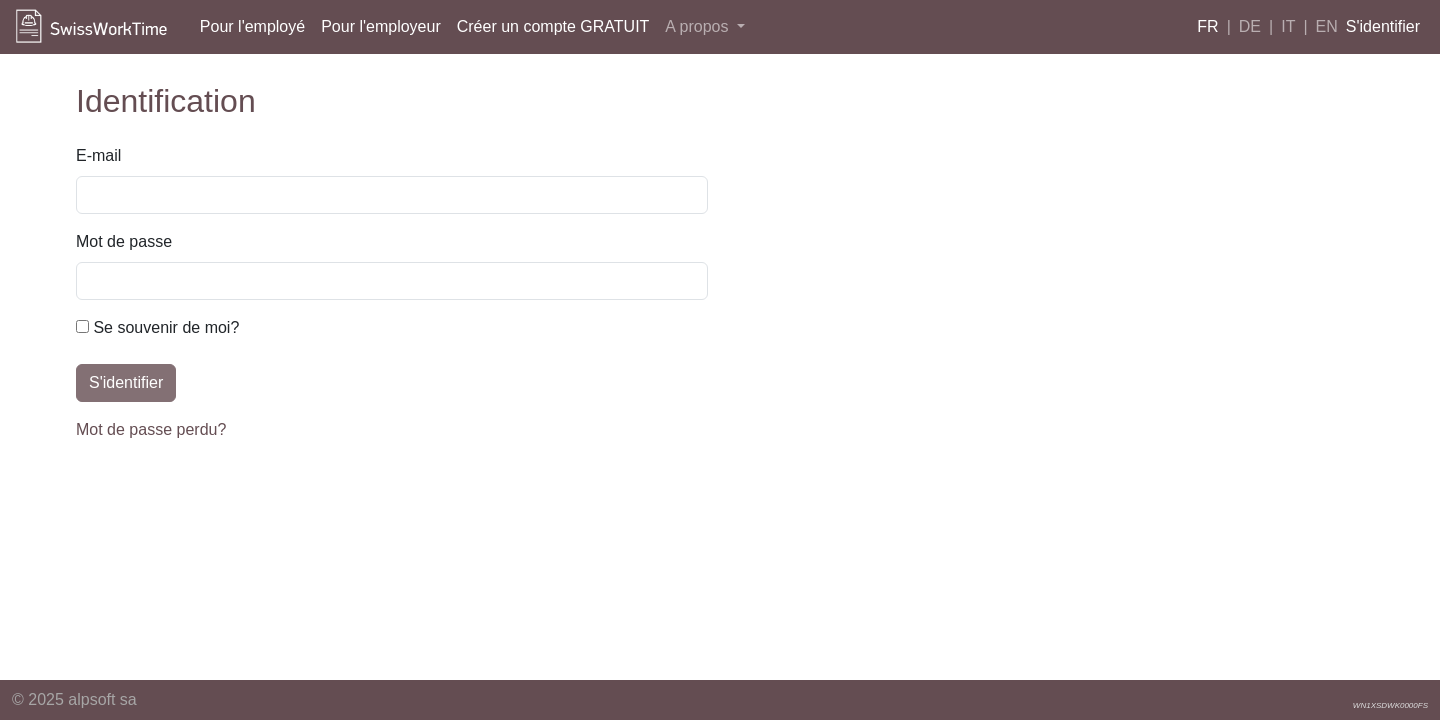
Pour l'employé (252, 26)
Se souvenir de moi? (157, 327)
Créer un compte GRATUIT (553, 26)
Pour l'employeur (381, 26)
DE (1250, 26)
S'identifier (1383, 26)
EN (1327, 26)
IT (1288, 26)
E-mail (98, 155)
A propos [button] (699, 26)
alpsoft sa (102, 699)
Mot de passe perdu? (151, 429)
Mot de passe (124, 241)
